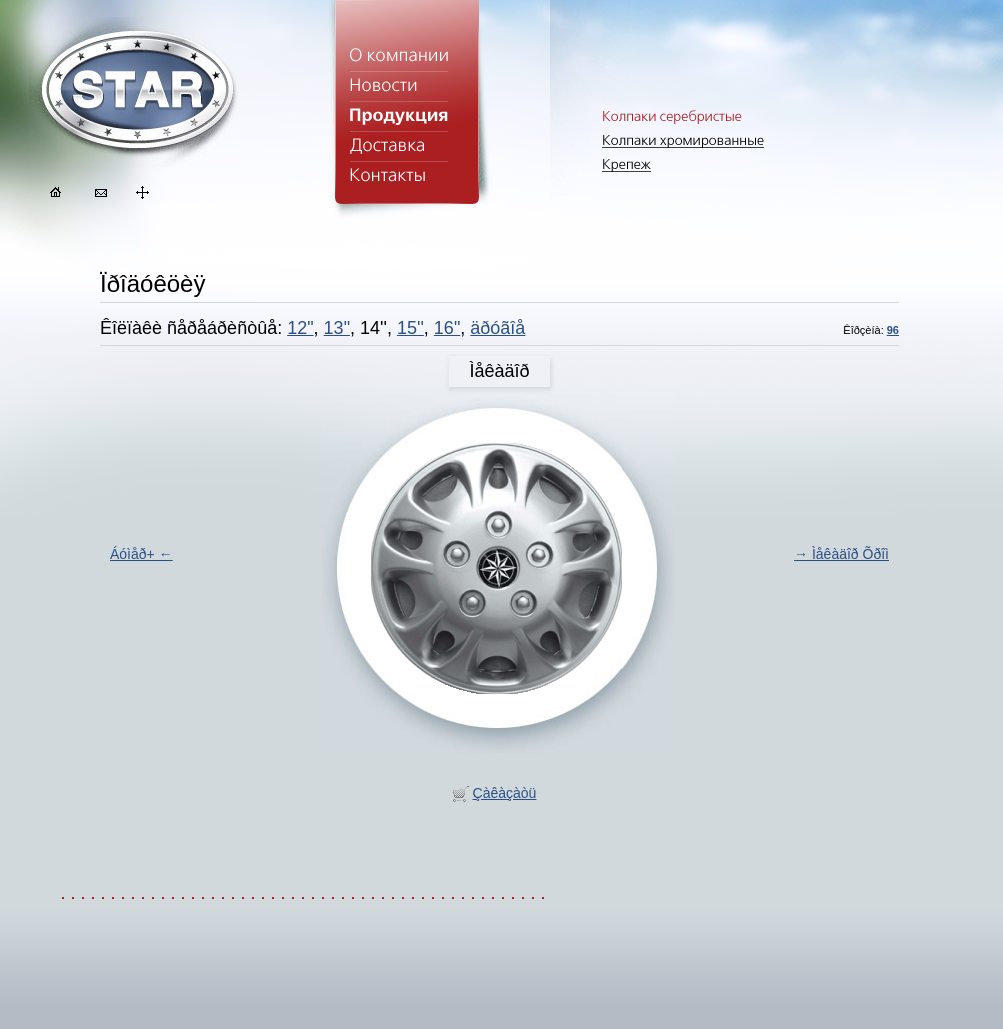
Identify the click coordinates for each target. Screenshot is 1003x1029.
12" (300, 328)
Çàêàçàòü (505, 793)
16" (447, 328)
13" (337, 328)
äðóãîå (497, 328)
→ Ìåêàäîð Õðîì (841, 554)
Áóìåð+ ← (141, 554)
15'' (410, 328)
